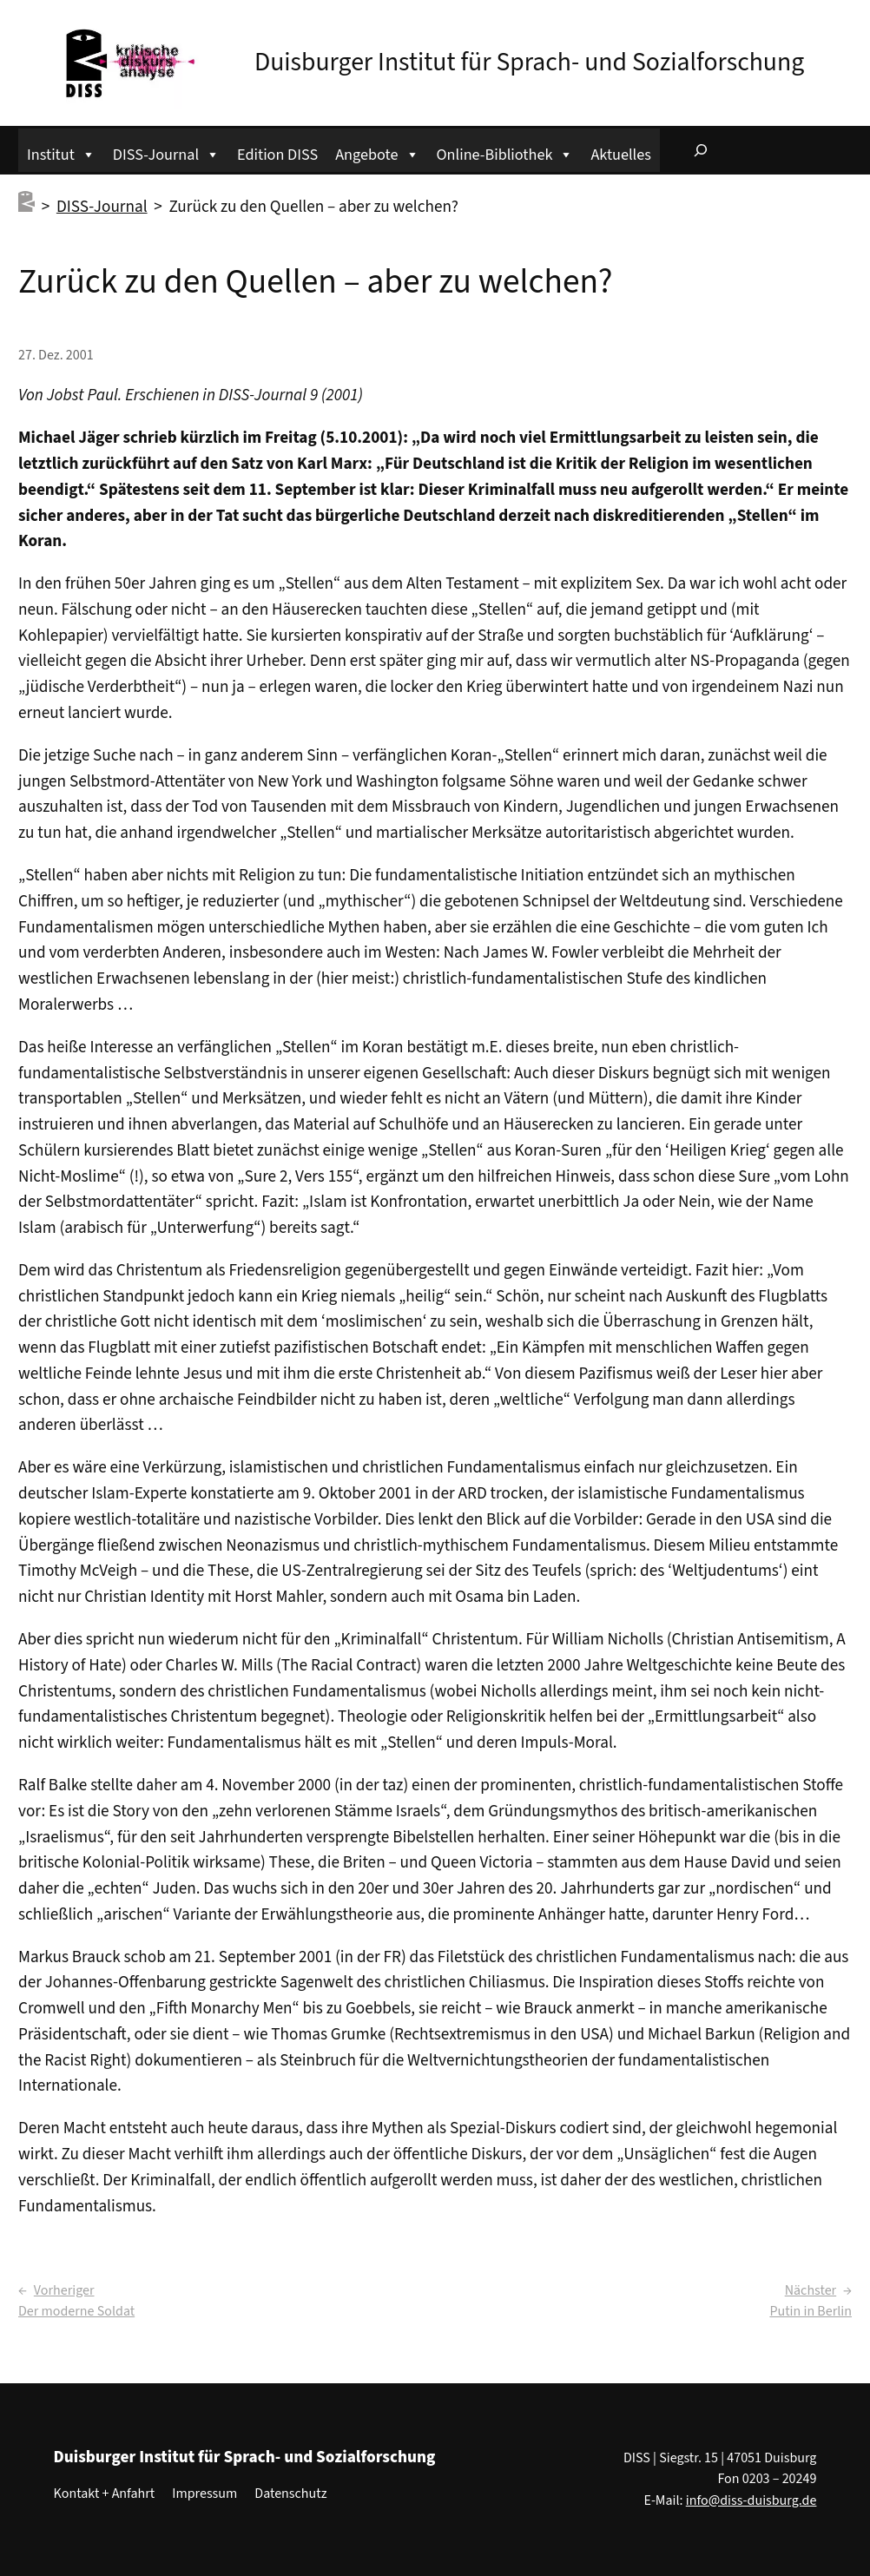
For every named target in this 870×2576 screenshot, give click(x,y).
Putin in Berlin (810, 2311)
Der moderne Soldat (76, 2311)
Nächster (810, 2290)
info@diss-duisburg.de (751, 2500)
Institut (61, 152)
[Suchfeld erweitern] (700, 150)
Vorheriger (64, 2290)
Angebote (377, 152)
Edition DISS (277, 154)
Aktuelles (620, 154)
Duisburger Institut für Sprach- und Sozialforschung (529, 62)
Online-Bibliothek (505, 152)
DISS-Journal (166, 152)
